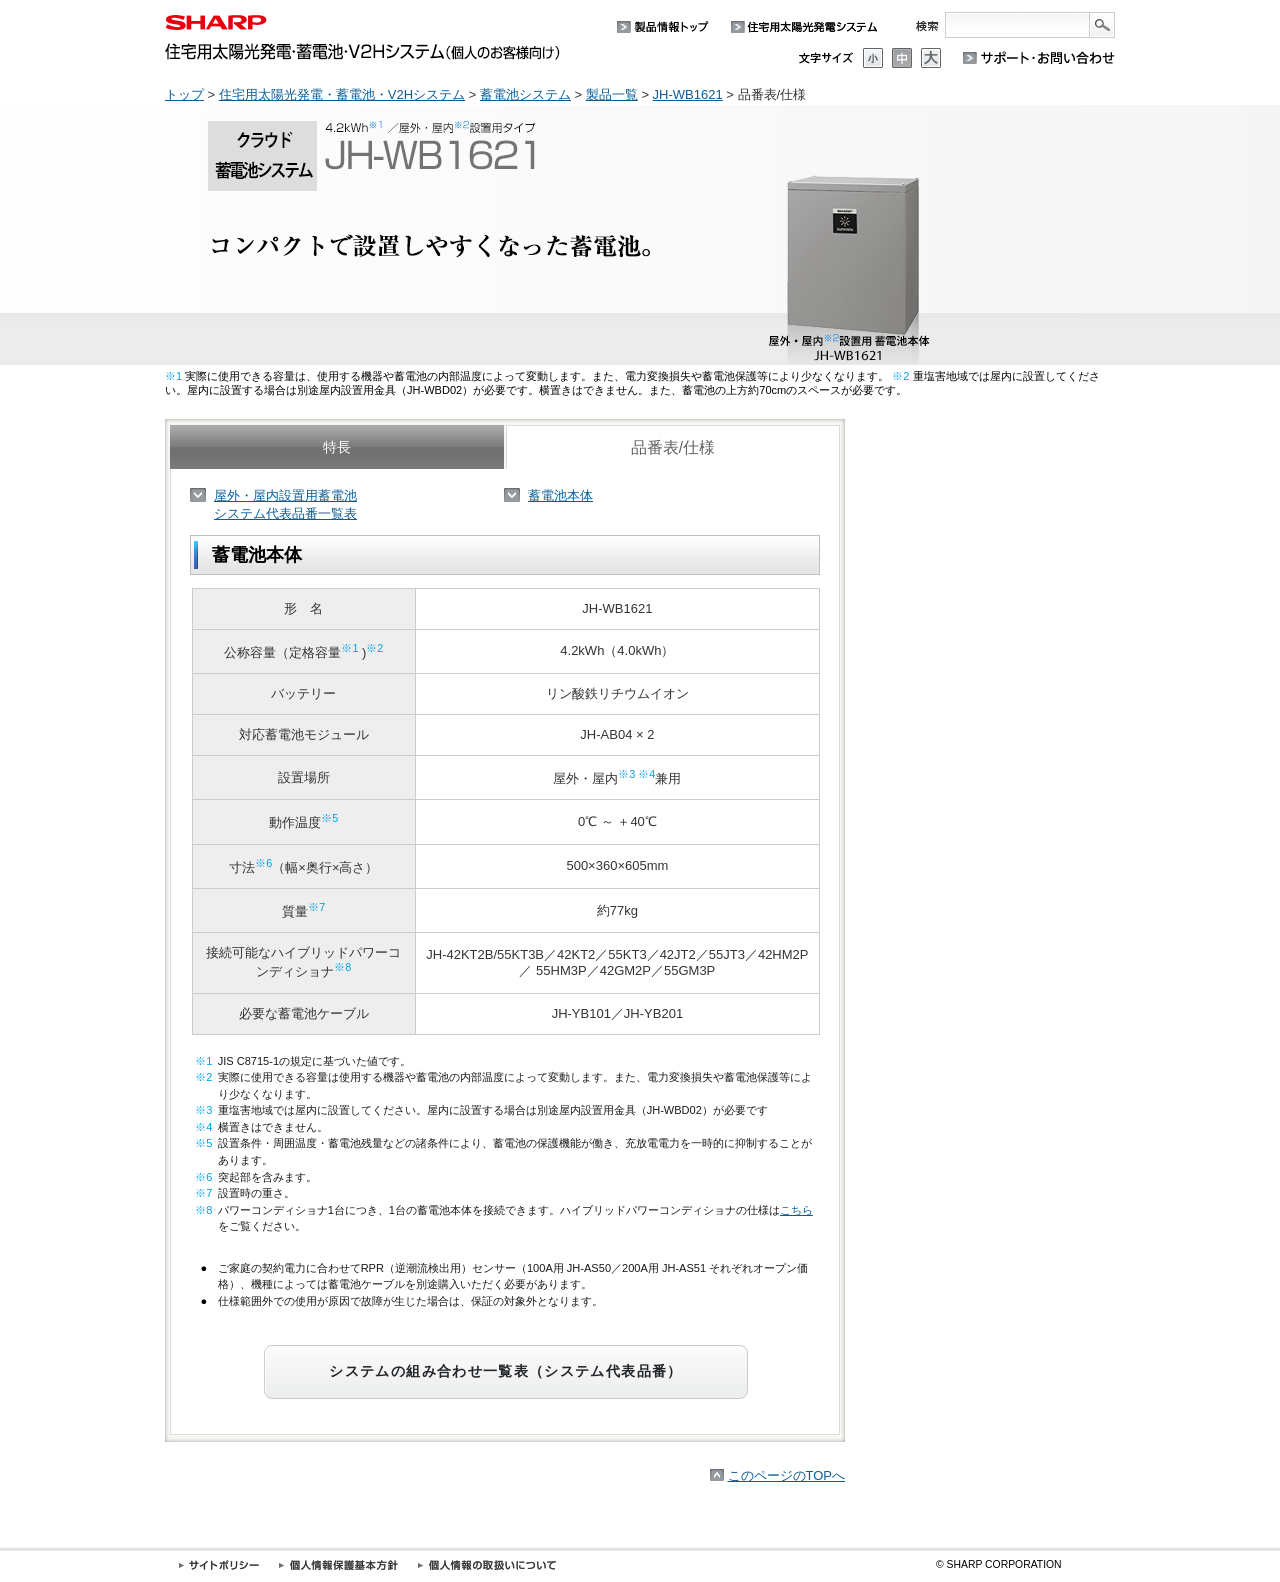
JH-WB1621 (688, 94)
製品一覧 (612, 94)
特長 (337, 447)
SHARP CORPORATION (999, 1564)
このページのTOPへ (787, 1475)
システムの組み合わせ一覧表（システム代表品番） (505, 1371)
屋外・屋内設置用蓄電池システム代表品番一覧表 (285, 504)
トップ (184, 94)
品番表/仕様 (673, 447)
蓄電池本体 (560, 495)
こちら (796, 1210)
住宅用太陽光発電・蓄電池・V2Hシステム (342, 94)
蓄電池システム (525, 94)
